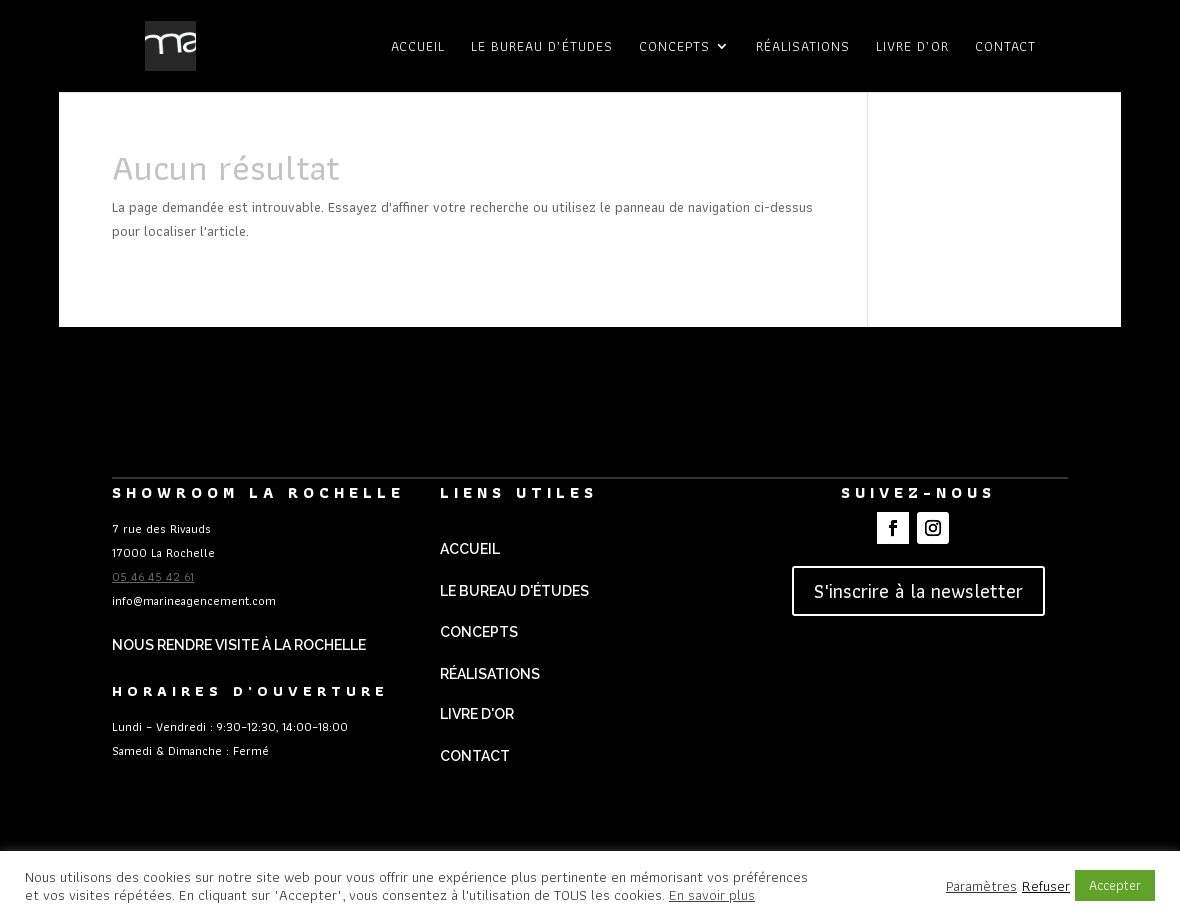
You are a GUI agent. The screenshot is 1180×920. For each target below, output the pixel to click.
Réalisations (803, 48)
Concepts (674, 48)
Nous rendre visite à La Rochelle (239, 645)
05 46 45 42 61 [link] (153, 576)
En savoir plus (712, 895)
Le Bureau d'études (514, 591)
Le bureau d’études (542, 48)
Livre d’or (912, 48)
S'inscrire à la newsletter (918, 591)
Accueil (418, 48)
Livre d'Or (477, 714)
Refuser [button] (1046, 886)
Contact (1005, 48)
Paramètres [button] (981, 886)
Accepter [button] (1115, 885)
